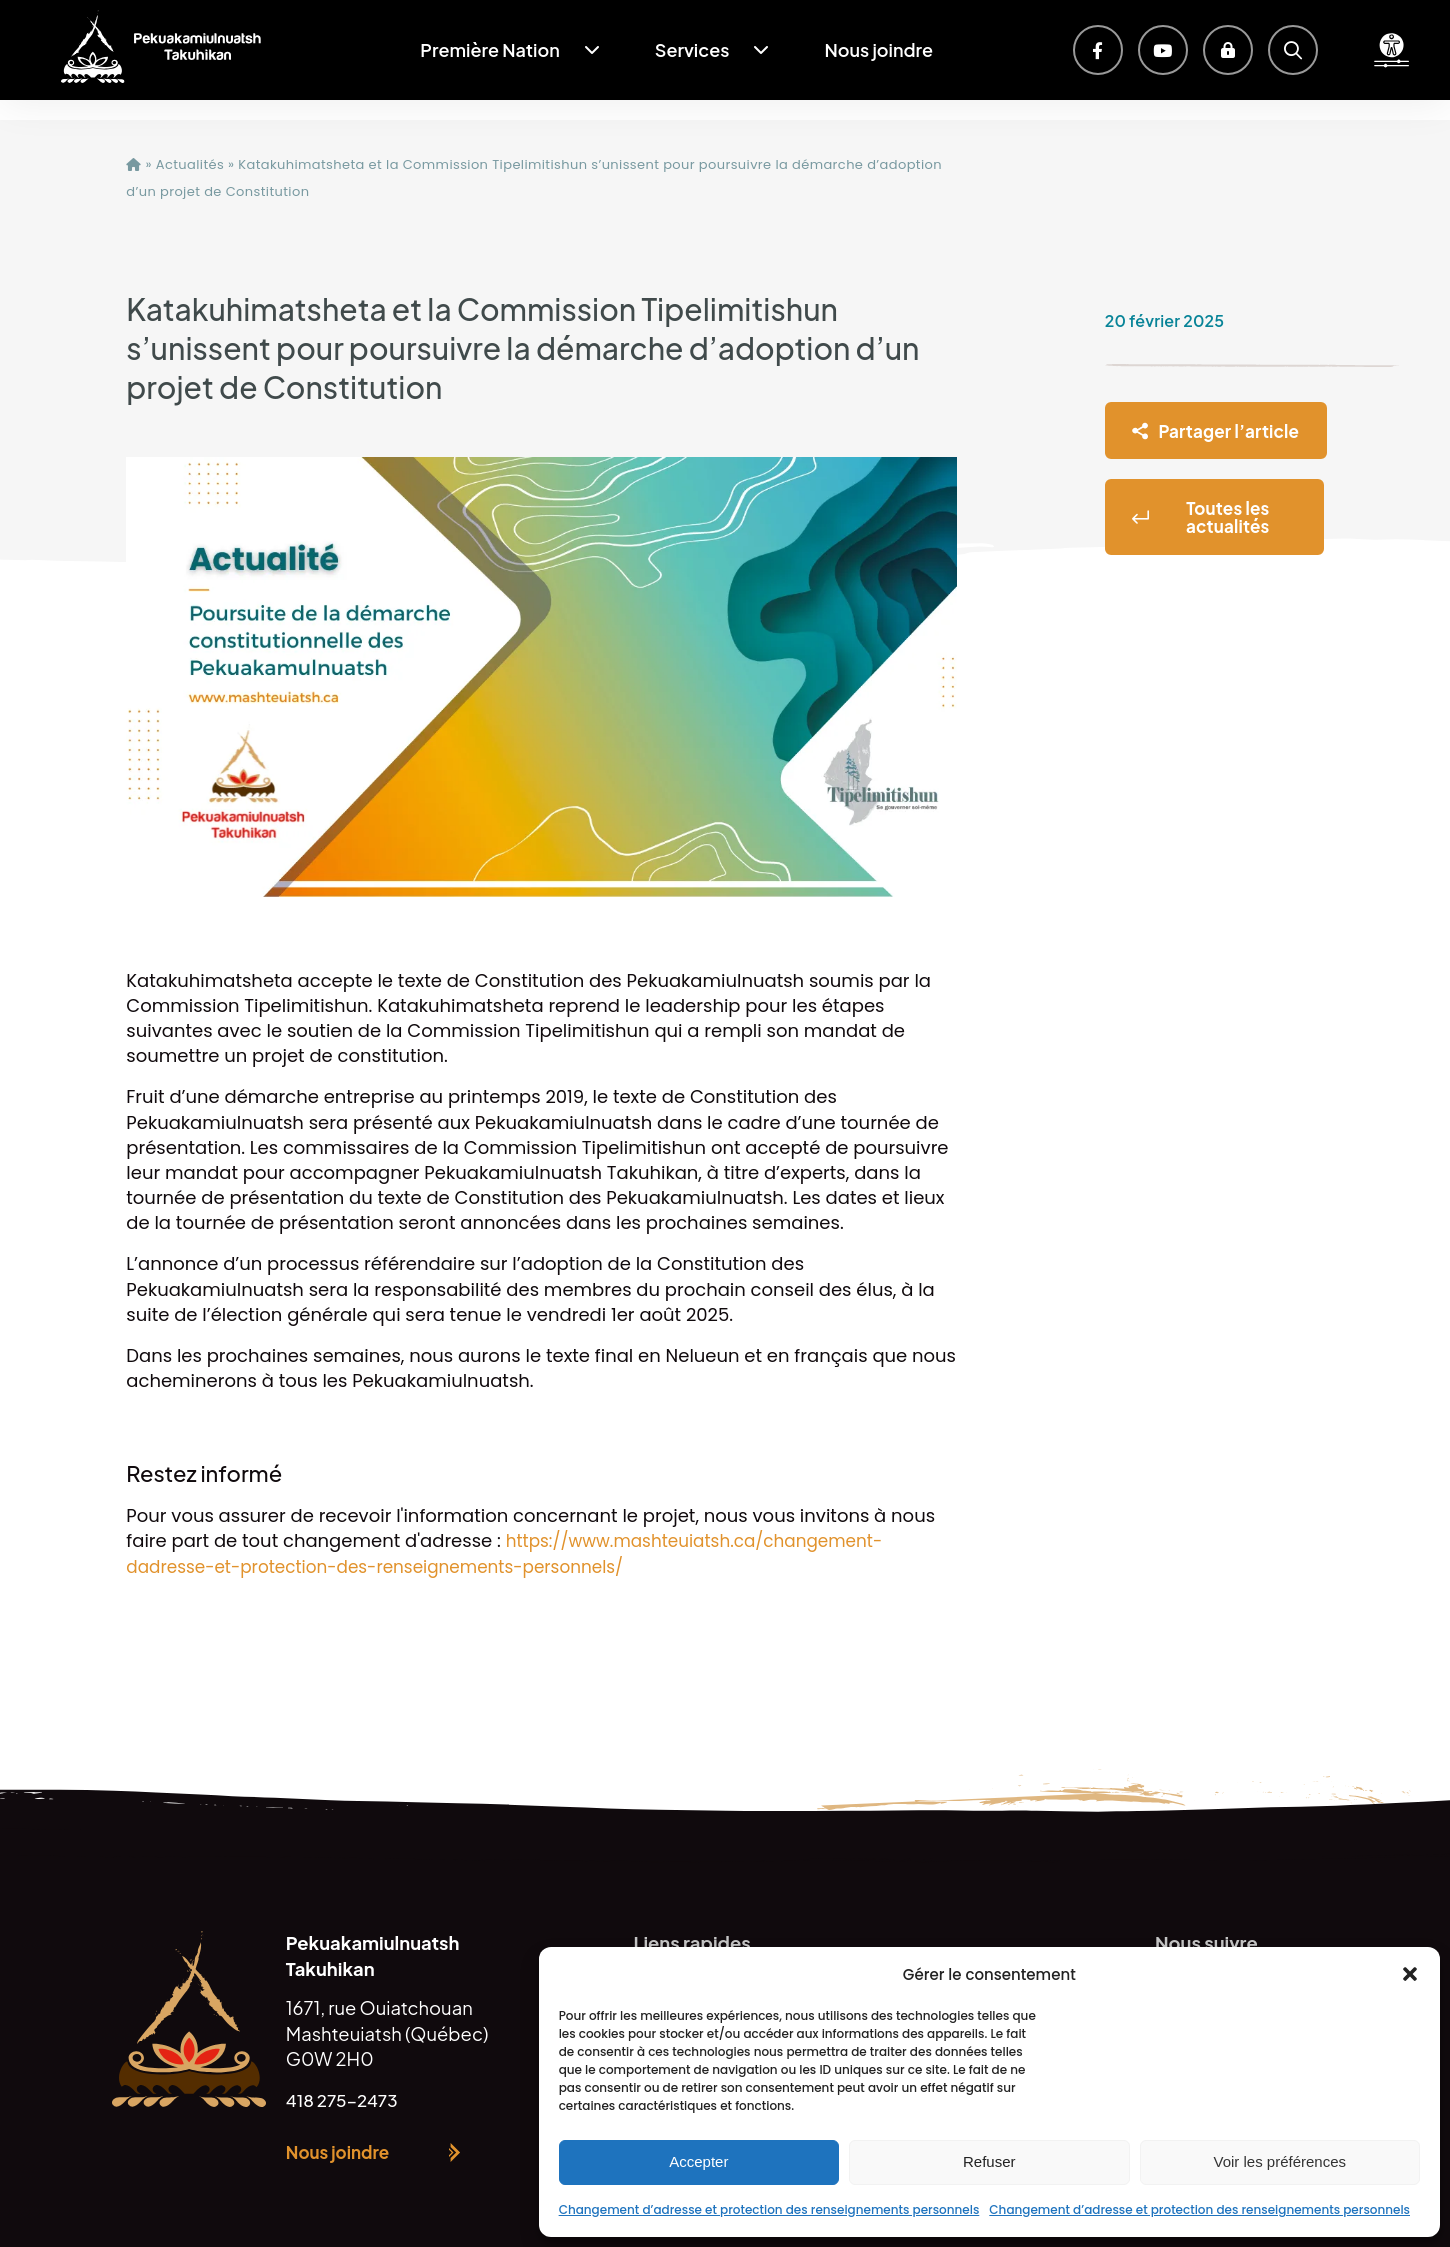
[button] (1410, 1974)
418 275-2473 (346, 2099)
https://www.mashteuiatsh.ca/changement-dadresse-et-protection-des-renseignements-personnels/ (517, 1553)
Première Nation (489, 49)
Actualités (190, 164)
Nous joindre (878, 49)
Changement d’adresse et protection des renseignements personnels (769, 2209)
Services (692, 49)
